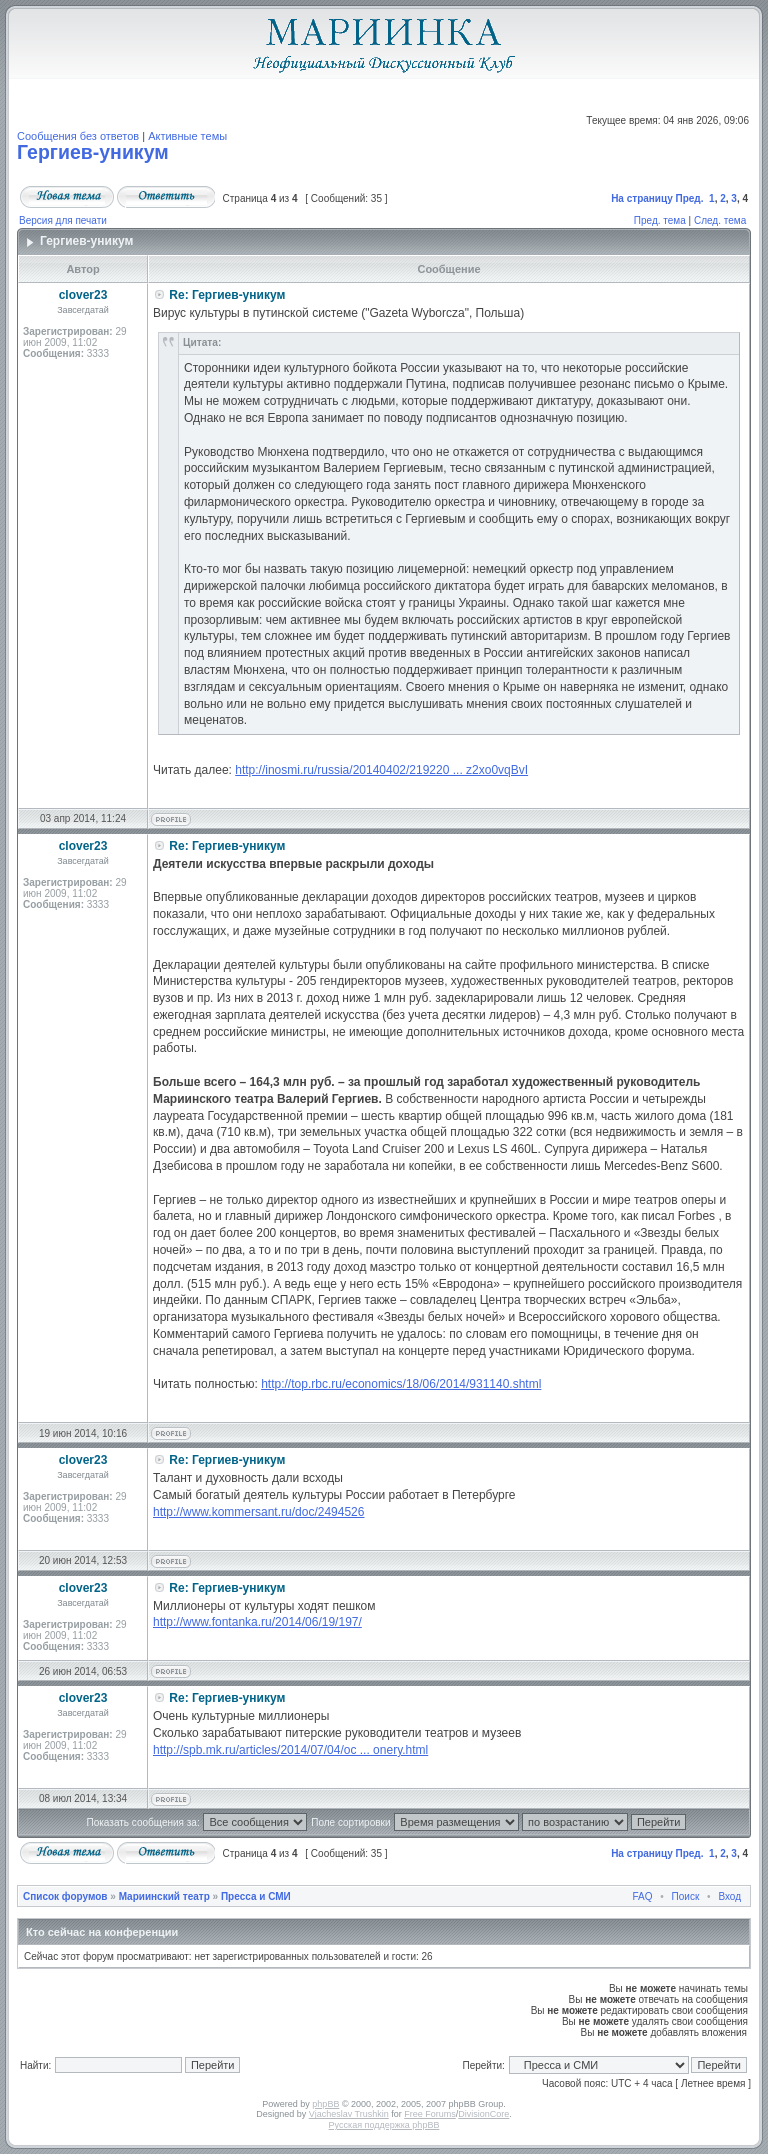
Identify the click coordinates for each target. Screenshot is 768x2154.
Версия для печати (63, 220)
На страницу (642, 198)
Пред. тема (660, 220)
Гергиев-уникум (93, 152)
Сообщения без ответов (78, 136)
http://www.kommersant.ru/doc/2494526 (258, 1512)
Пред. (690, 198)
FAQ (643, 1896)
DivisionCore (483, 2114)
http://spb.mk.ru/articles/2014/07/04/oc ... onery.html (290, 1750)
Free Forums (430, 2114)
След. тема (720, 220)
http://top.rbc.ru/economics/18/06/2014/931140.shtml (401, 1384)
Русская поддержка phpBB (384, 2125)
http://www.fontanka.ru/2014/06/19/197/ (257, 1622)
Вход (729, 1896)
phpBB (325, 2104)
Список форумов (65, 1896)
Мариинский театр (164, 1896)
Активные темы (187, 136)
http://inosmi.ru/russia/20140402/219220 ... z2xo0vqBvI (381, 770)
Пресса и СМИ (256, 1896)
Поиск (686, 1896)
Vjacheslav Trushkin (349, 2114)
